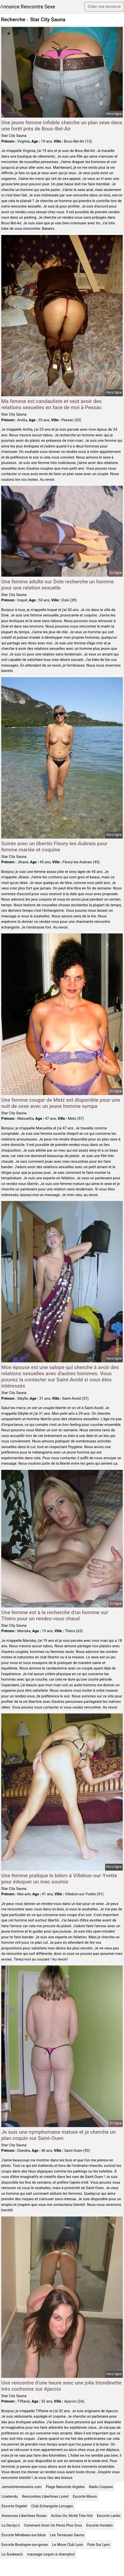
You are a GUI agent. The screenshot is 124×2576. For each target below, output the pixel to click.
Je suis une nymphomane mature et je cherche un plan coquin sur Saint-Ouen (58, 2135)
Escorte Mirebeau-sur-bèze (23, 2535)
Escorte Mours (85, 2496)
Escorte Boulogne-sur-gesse (24, 2544)
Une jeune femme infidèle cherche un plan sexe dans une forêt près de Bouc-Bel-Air (61, 126)
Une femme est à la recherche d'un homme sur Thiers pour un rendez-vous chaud (54, 1615)
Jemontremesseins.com (21, 2487)
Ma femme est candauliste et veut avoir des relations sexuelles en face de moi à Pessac (51, 404)
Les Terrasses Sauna (67, 2535)
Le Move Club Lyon (67, 2544)
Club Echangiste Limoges (52, 2506)
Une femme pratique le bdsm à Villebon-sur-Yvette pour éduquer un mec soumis (59, 1879)
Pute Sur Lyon (98, 2544)
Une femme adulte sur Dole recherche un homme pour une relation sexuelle (57, 585)
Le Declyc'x (10, 2525)
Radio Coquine (101, 2487)
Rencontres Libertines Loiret (45, 2496)
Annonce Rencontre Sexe (27, 7)
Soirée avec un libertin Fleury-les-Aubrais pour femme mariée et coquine (54, 847)
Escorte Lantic (109, 2515)
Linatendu (9, 2496)
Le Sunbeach (12, 2554)
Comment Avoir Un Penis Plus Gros (53, 2525)
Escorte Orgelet (14, 2506)
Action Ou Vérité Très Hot (72, 2515)
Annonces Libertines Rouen (24, 2515)
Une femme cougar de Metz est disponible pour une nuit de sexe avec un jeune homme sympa (60, 1103)
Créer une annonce (104, 6)
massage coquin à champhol (51, 2554)
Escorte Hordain (99, 2525)
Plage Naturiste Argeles (65, 2487)
